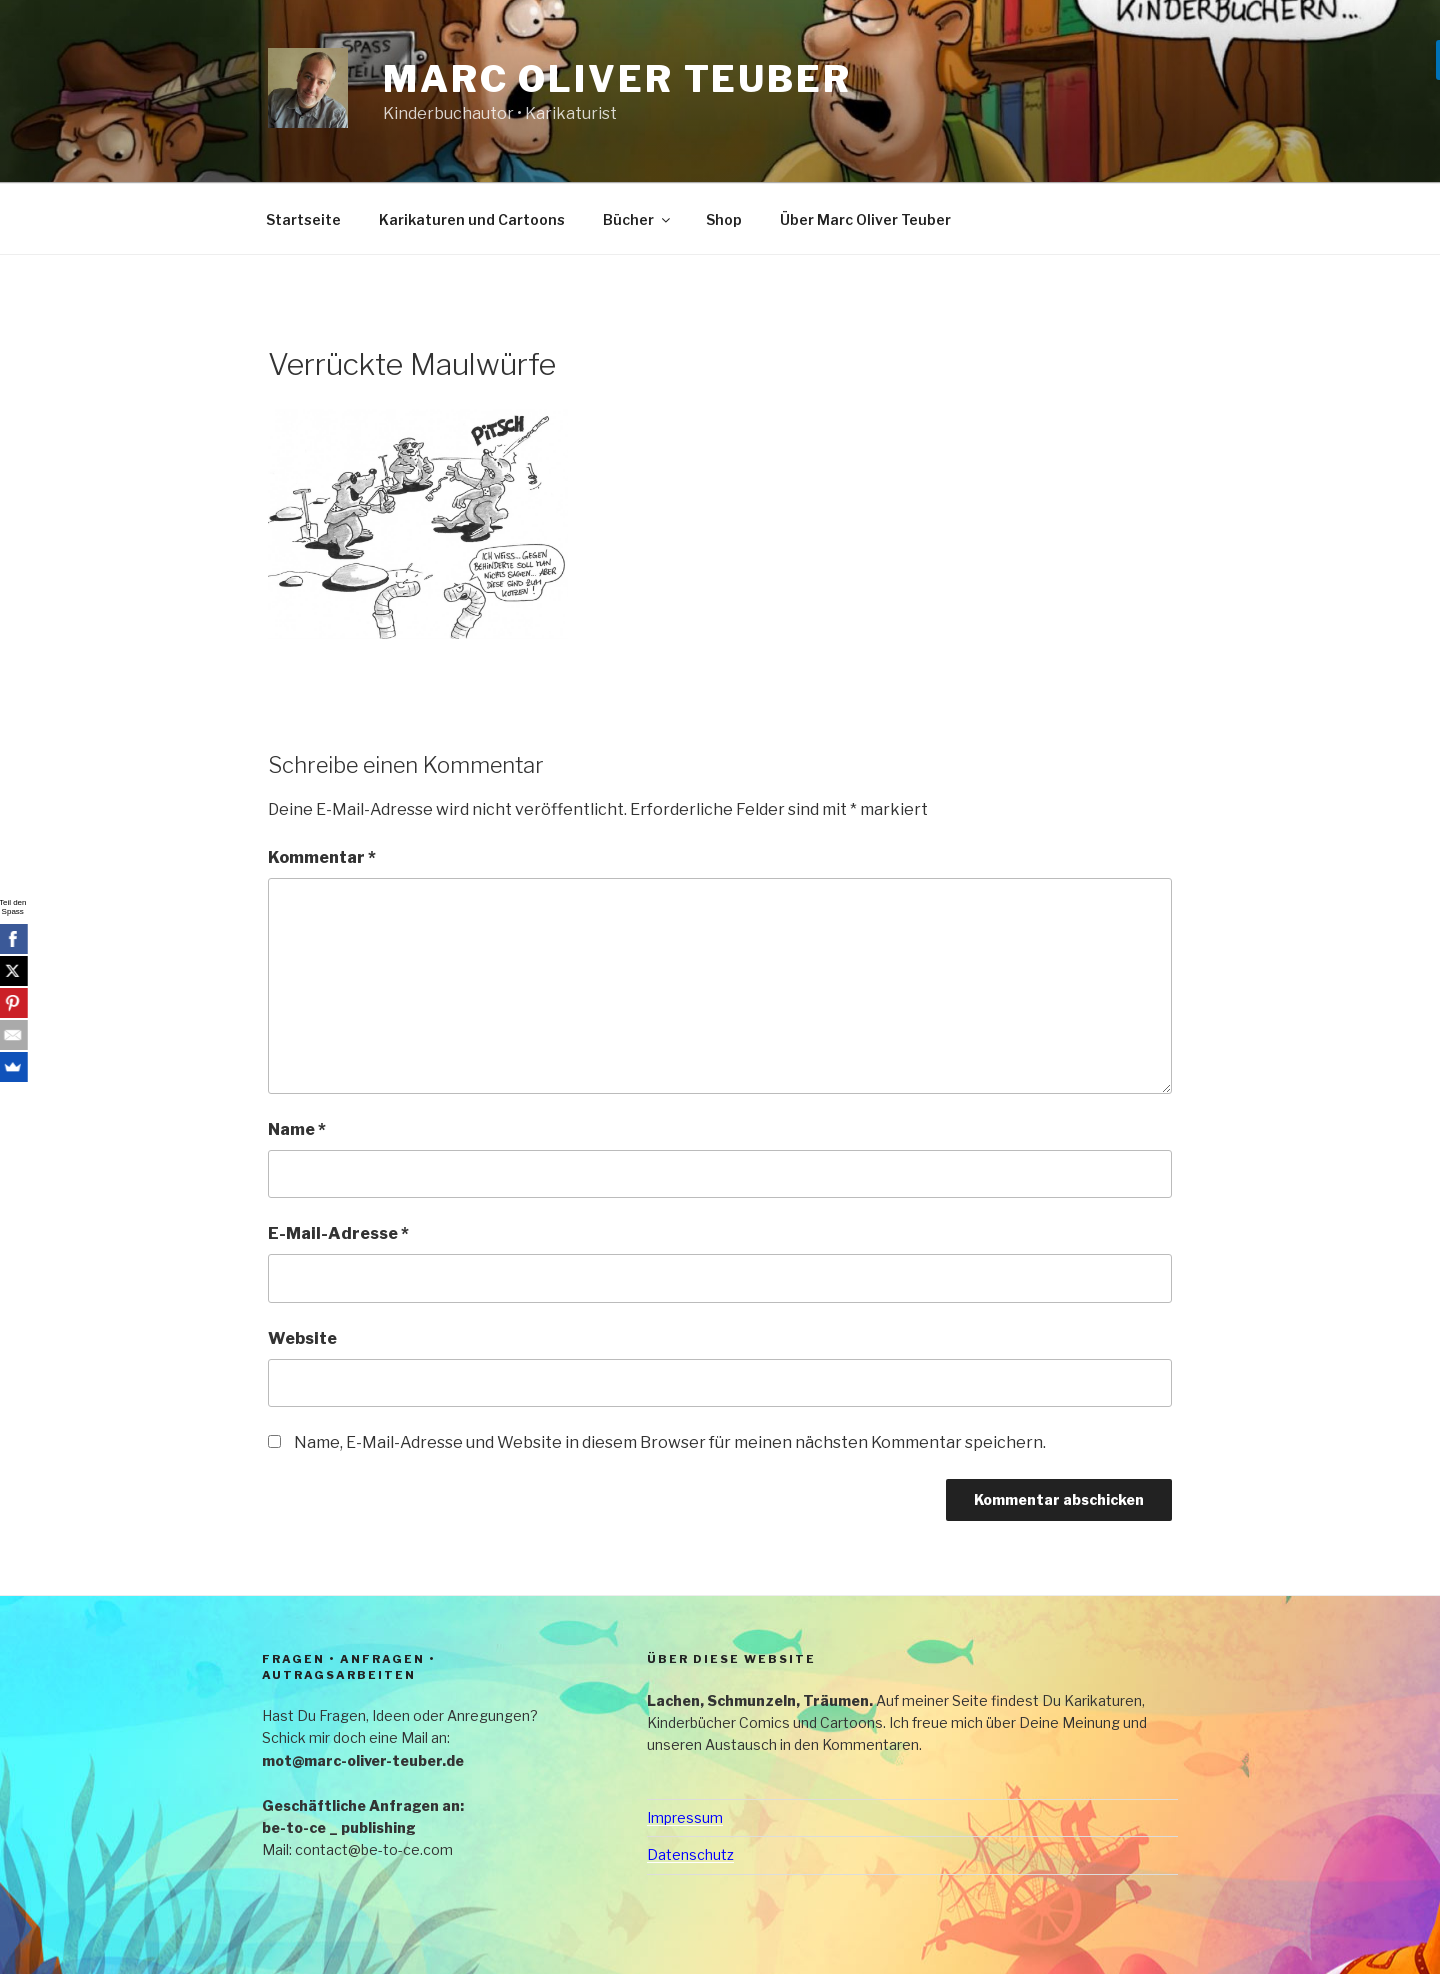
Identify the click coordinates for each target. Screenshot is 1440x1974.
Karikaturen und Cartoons (472, 219)
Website (302, 1338)
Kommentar (322, 857)
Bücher (638, 219)
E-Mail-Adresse (338, 1233)
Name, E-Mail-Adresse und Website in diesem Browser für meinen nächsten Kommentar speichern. (670, 1442)
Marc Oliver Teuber (617, 79)
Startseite (303, 219)
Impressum (685, 1817)
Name (297, 1129)
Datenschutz (690, 1854)
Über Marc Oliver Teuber (865, 219)
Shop (724, 219)
